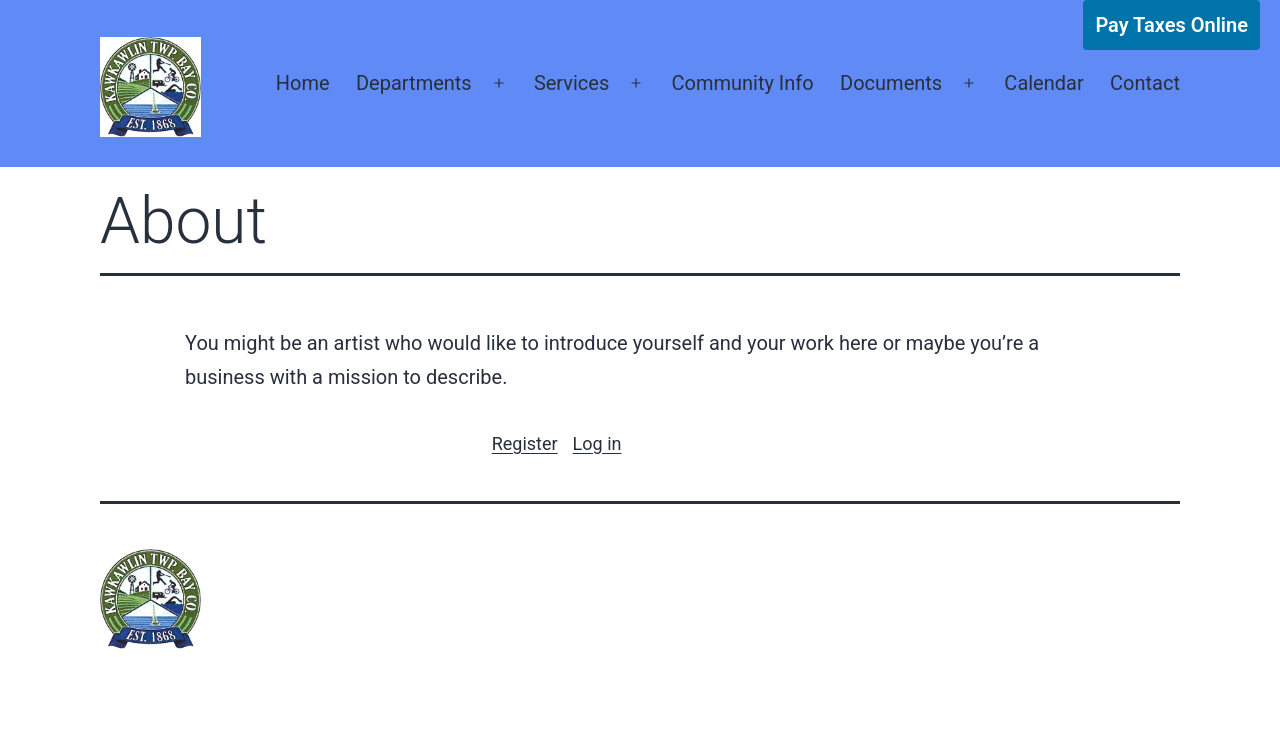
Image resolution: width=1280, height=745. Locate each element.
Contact (1145, 83)
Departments (414, 83)
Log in (597, 443)
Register (525, 443)
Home (303, 83)
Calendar (1043, 83)
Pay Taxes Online (1171, 25)
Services (571, 83)
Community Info (742, 83)
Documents (891, 83)
